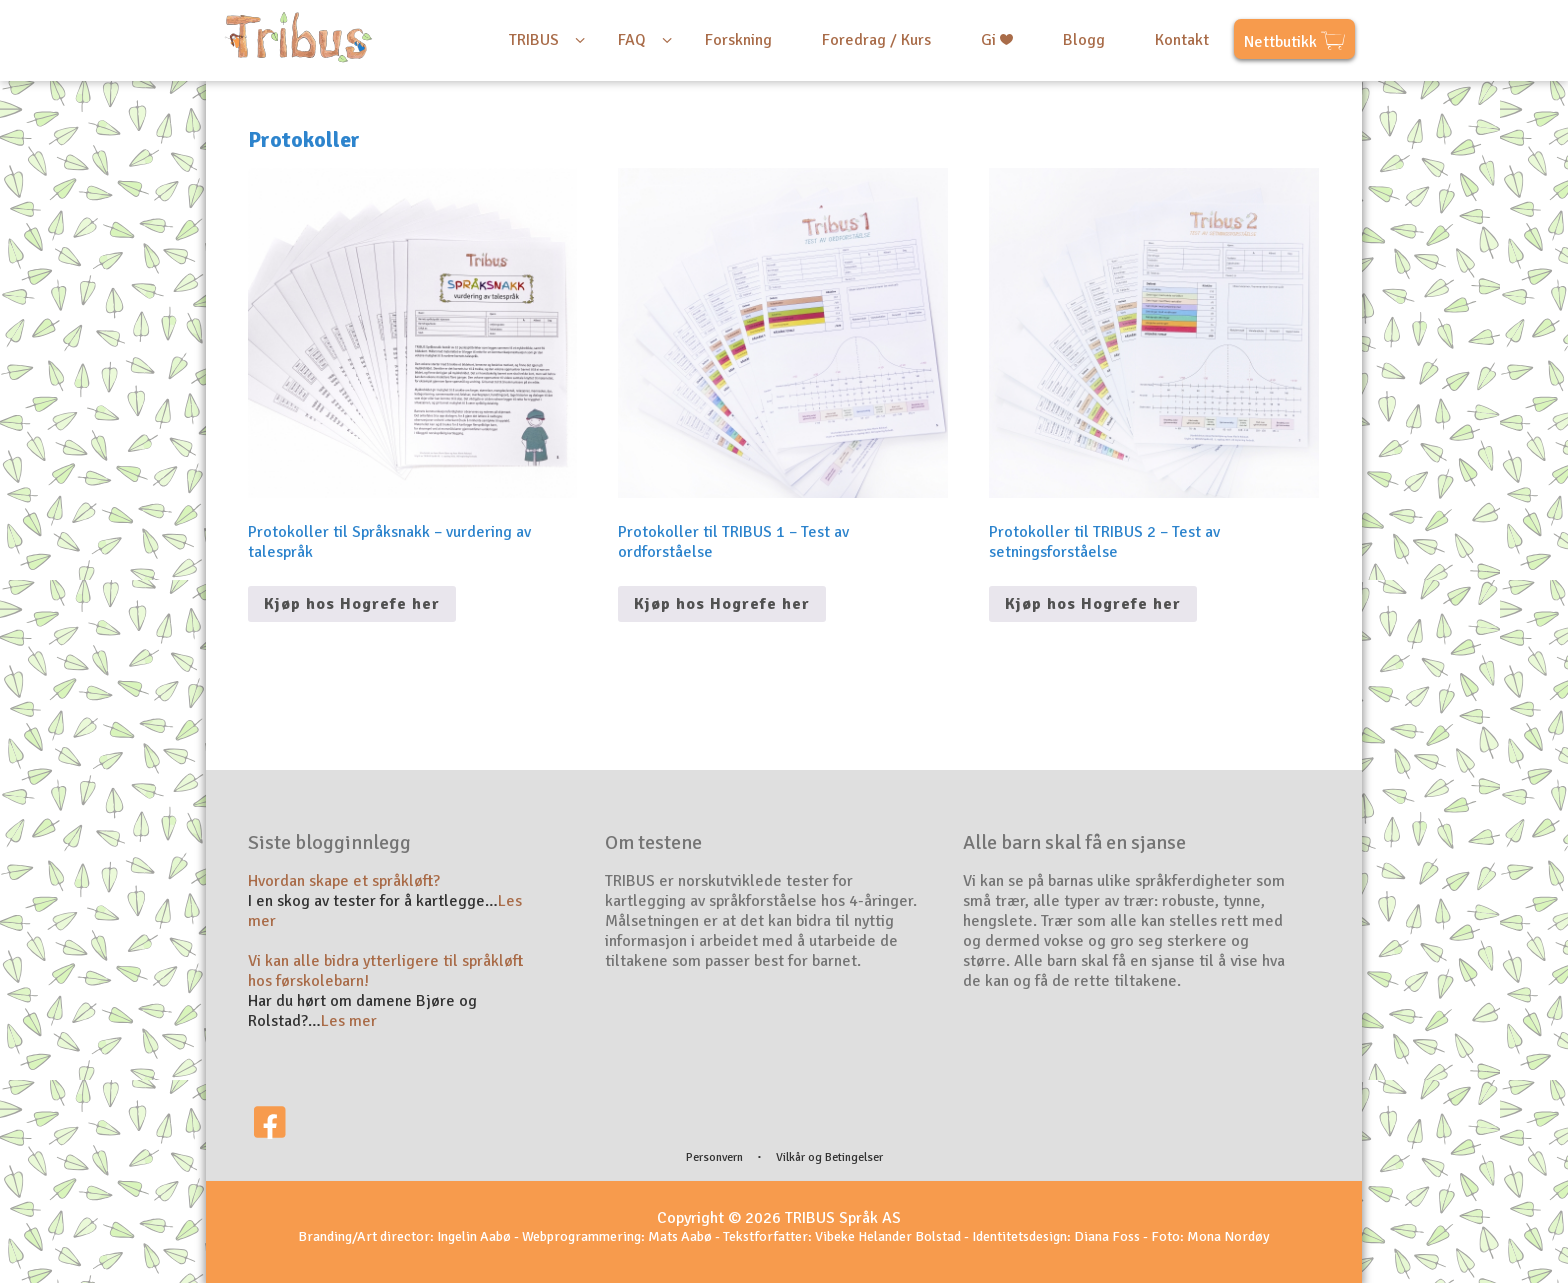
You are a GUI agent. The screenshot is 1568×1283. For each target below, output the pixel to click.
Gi (997, 40)
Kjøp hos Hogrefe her (352, 604)
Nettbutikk (1294, 43)
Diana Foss (1107, 1236)
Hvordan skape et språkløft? (344, 881)
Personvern (714, 1157)
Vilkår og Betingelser (829, 1157)
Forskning (738, 40)
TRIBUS (534, 40)
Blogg (1084, 40)
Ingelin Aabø (474, 1236)
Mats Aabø (680, 1236)
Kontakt (1182, 40)
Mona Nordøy (1228, 1236)
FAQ (632, 40)
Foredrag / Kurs (876, 40)
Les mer (349, 1021)
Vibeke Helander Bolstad (888, 1236)
